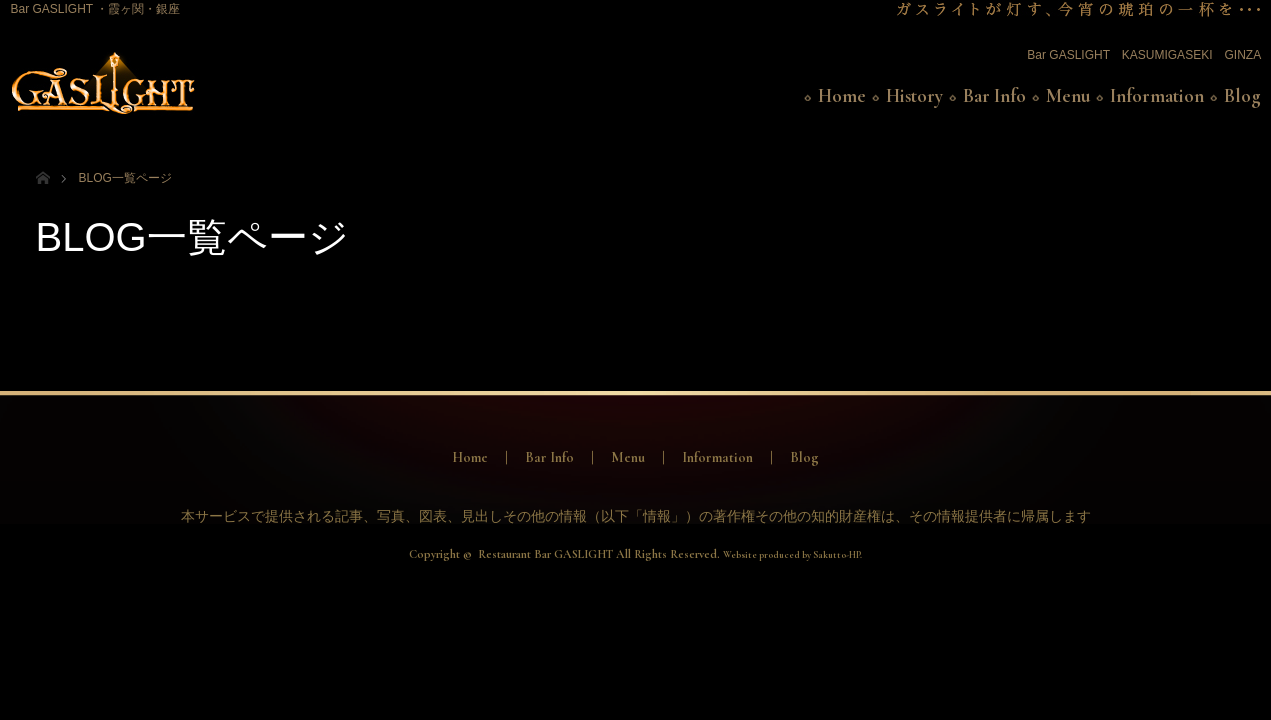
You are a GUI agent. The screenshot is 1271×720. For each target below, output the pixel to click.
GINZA (1242, 55)
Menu (1068, 96)
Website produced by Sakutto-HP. (792, 555)
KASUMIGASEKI (1167, 55)
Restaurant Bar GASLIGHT (545, 554)
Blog (1242, 96)
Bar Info (994, 96)
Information (1157, 96)
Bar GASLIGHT (1068, 55)
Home (842, 96)
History (914, 96)
